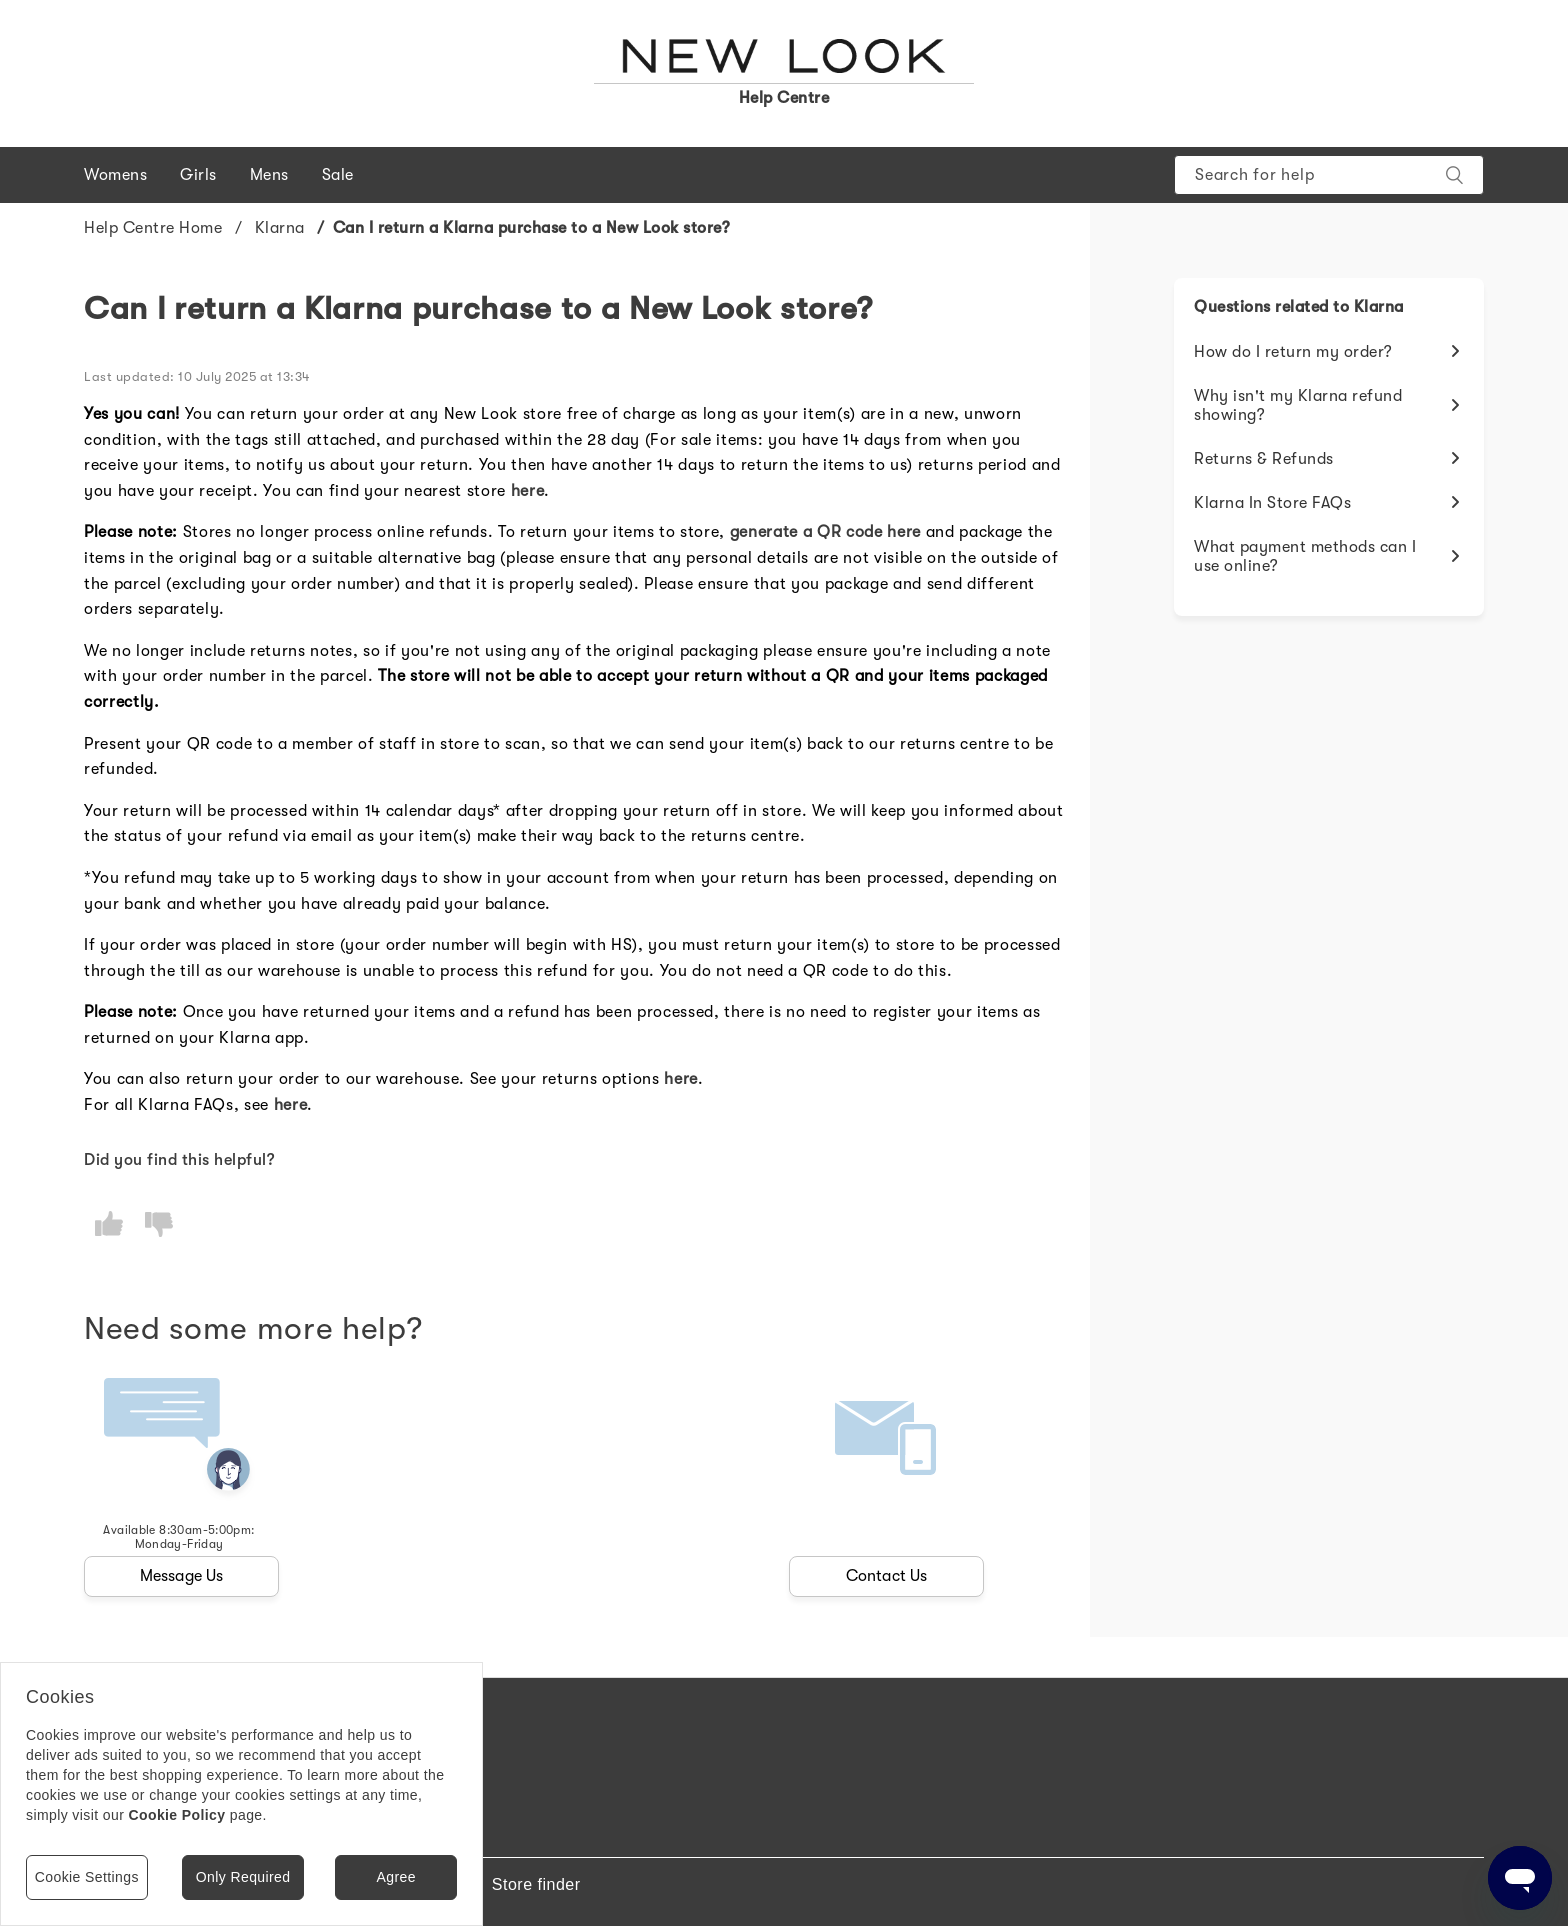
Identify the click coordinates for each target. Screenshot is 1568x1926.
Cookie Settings (87, 1877)
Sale (338, 175)
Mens (269, 175)
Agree (395, 1877)
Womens (115, 175)
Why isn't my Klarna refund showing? (1298, 405)
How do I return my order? (1293, 352)
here (528, 491)
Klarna (280, 228)
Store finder (536, 1884)
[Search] (1329, 175)
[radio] (109, 1224)
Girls (198, 175)
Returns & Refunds (1264, 459)
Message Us (182, 1576)
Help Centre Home (153, 228)
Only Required (243, 1877)
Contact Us (887, 1576)
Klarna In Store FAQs (1272, 503)
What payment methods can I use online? (1305, 556)
